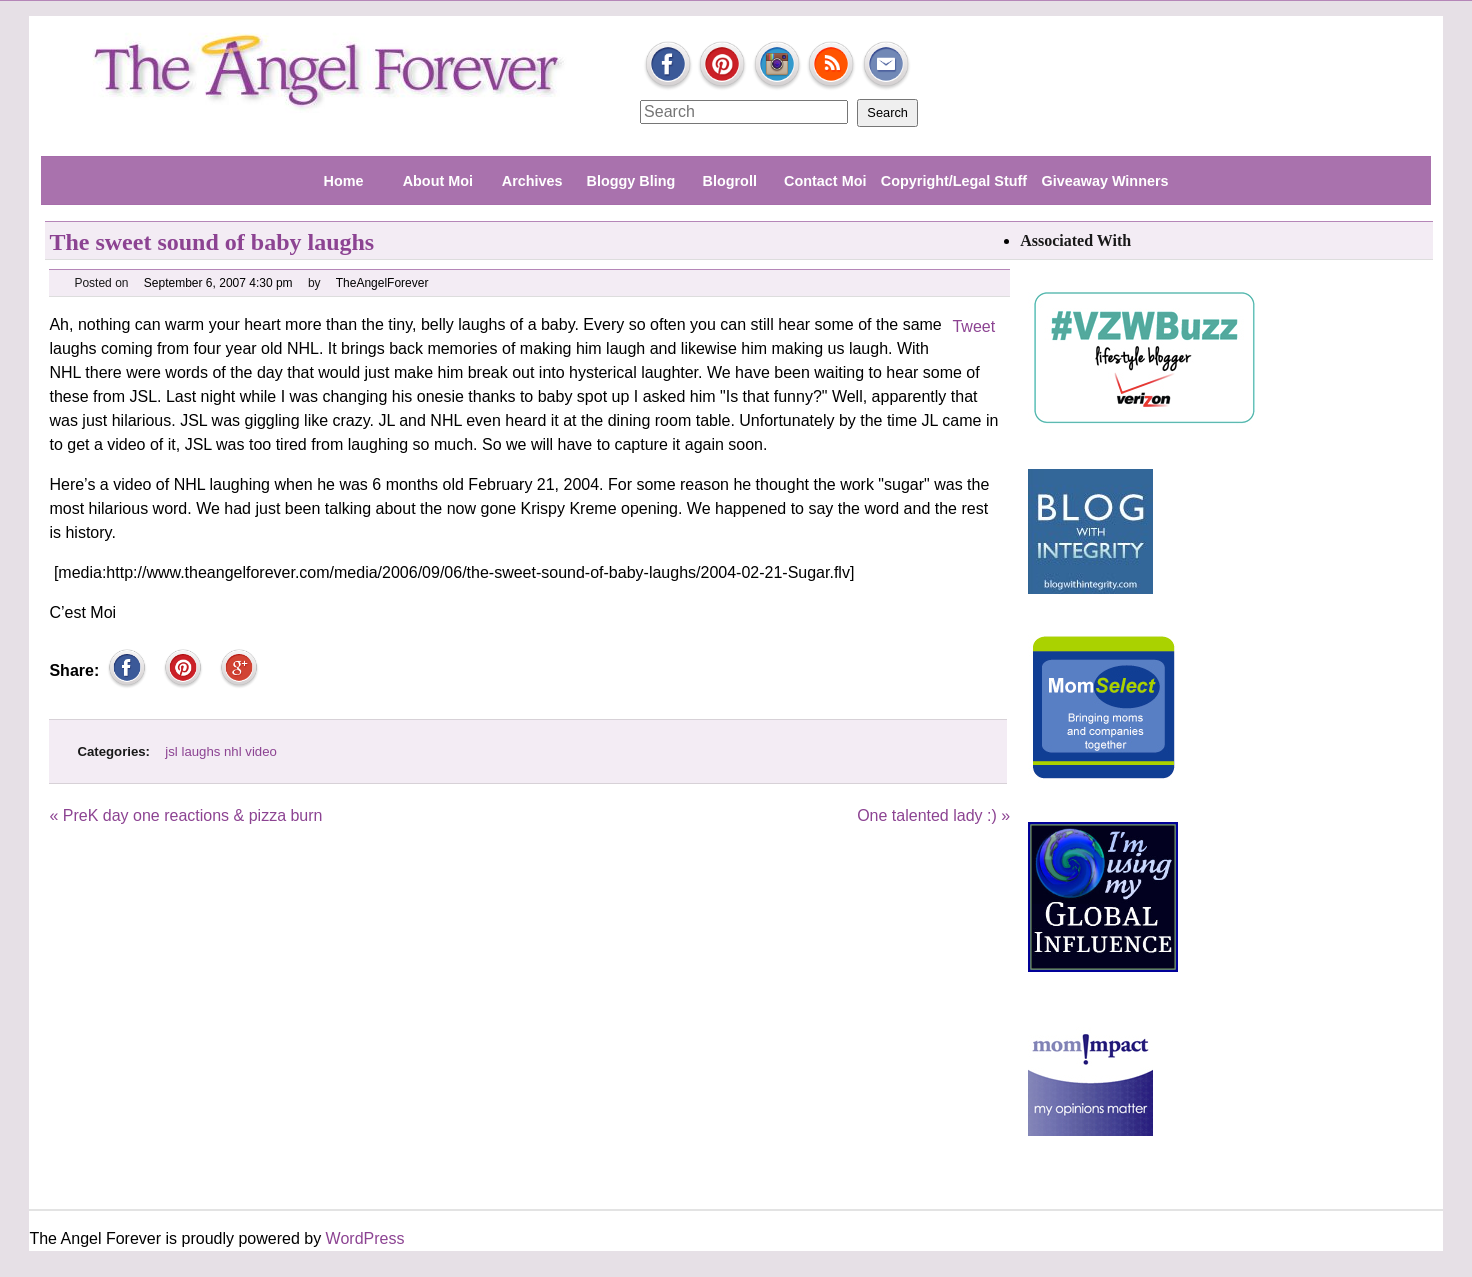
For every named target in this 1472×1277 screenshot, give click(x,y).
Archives (532, 181)
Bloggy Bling (631, 181)
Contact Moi (825, 181)
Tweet (973, 326)
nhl (233, 751)
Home (343, 181)
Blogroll (730, 181)
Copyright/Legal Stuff (954, 181)
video (261, 751)
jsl (171, 751)
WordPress (365, 1238)
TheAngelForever (382, 283)
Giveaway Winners (1104, 181)
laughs (200, 751)
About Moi (438, 181)
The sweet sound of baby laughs (211, 242)
